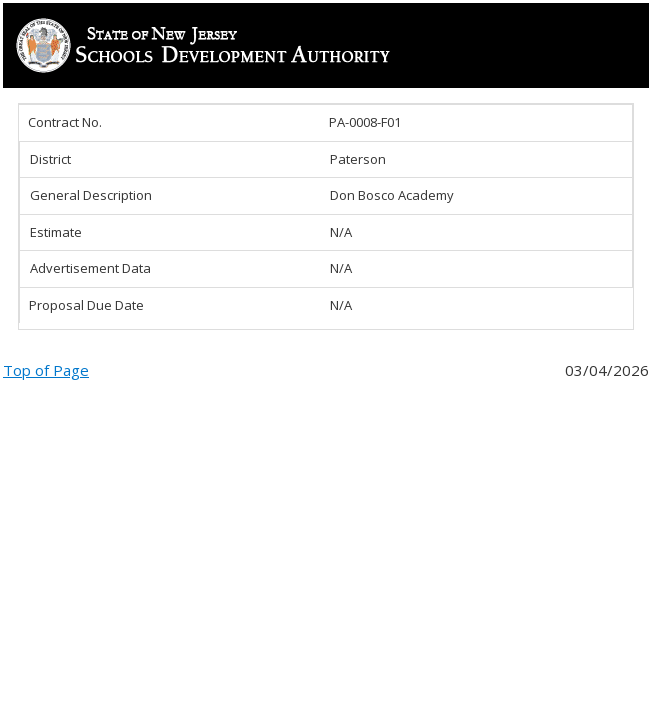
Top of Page (46, 370)
